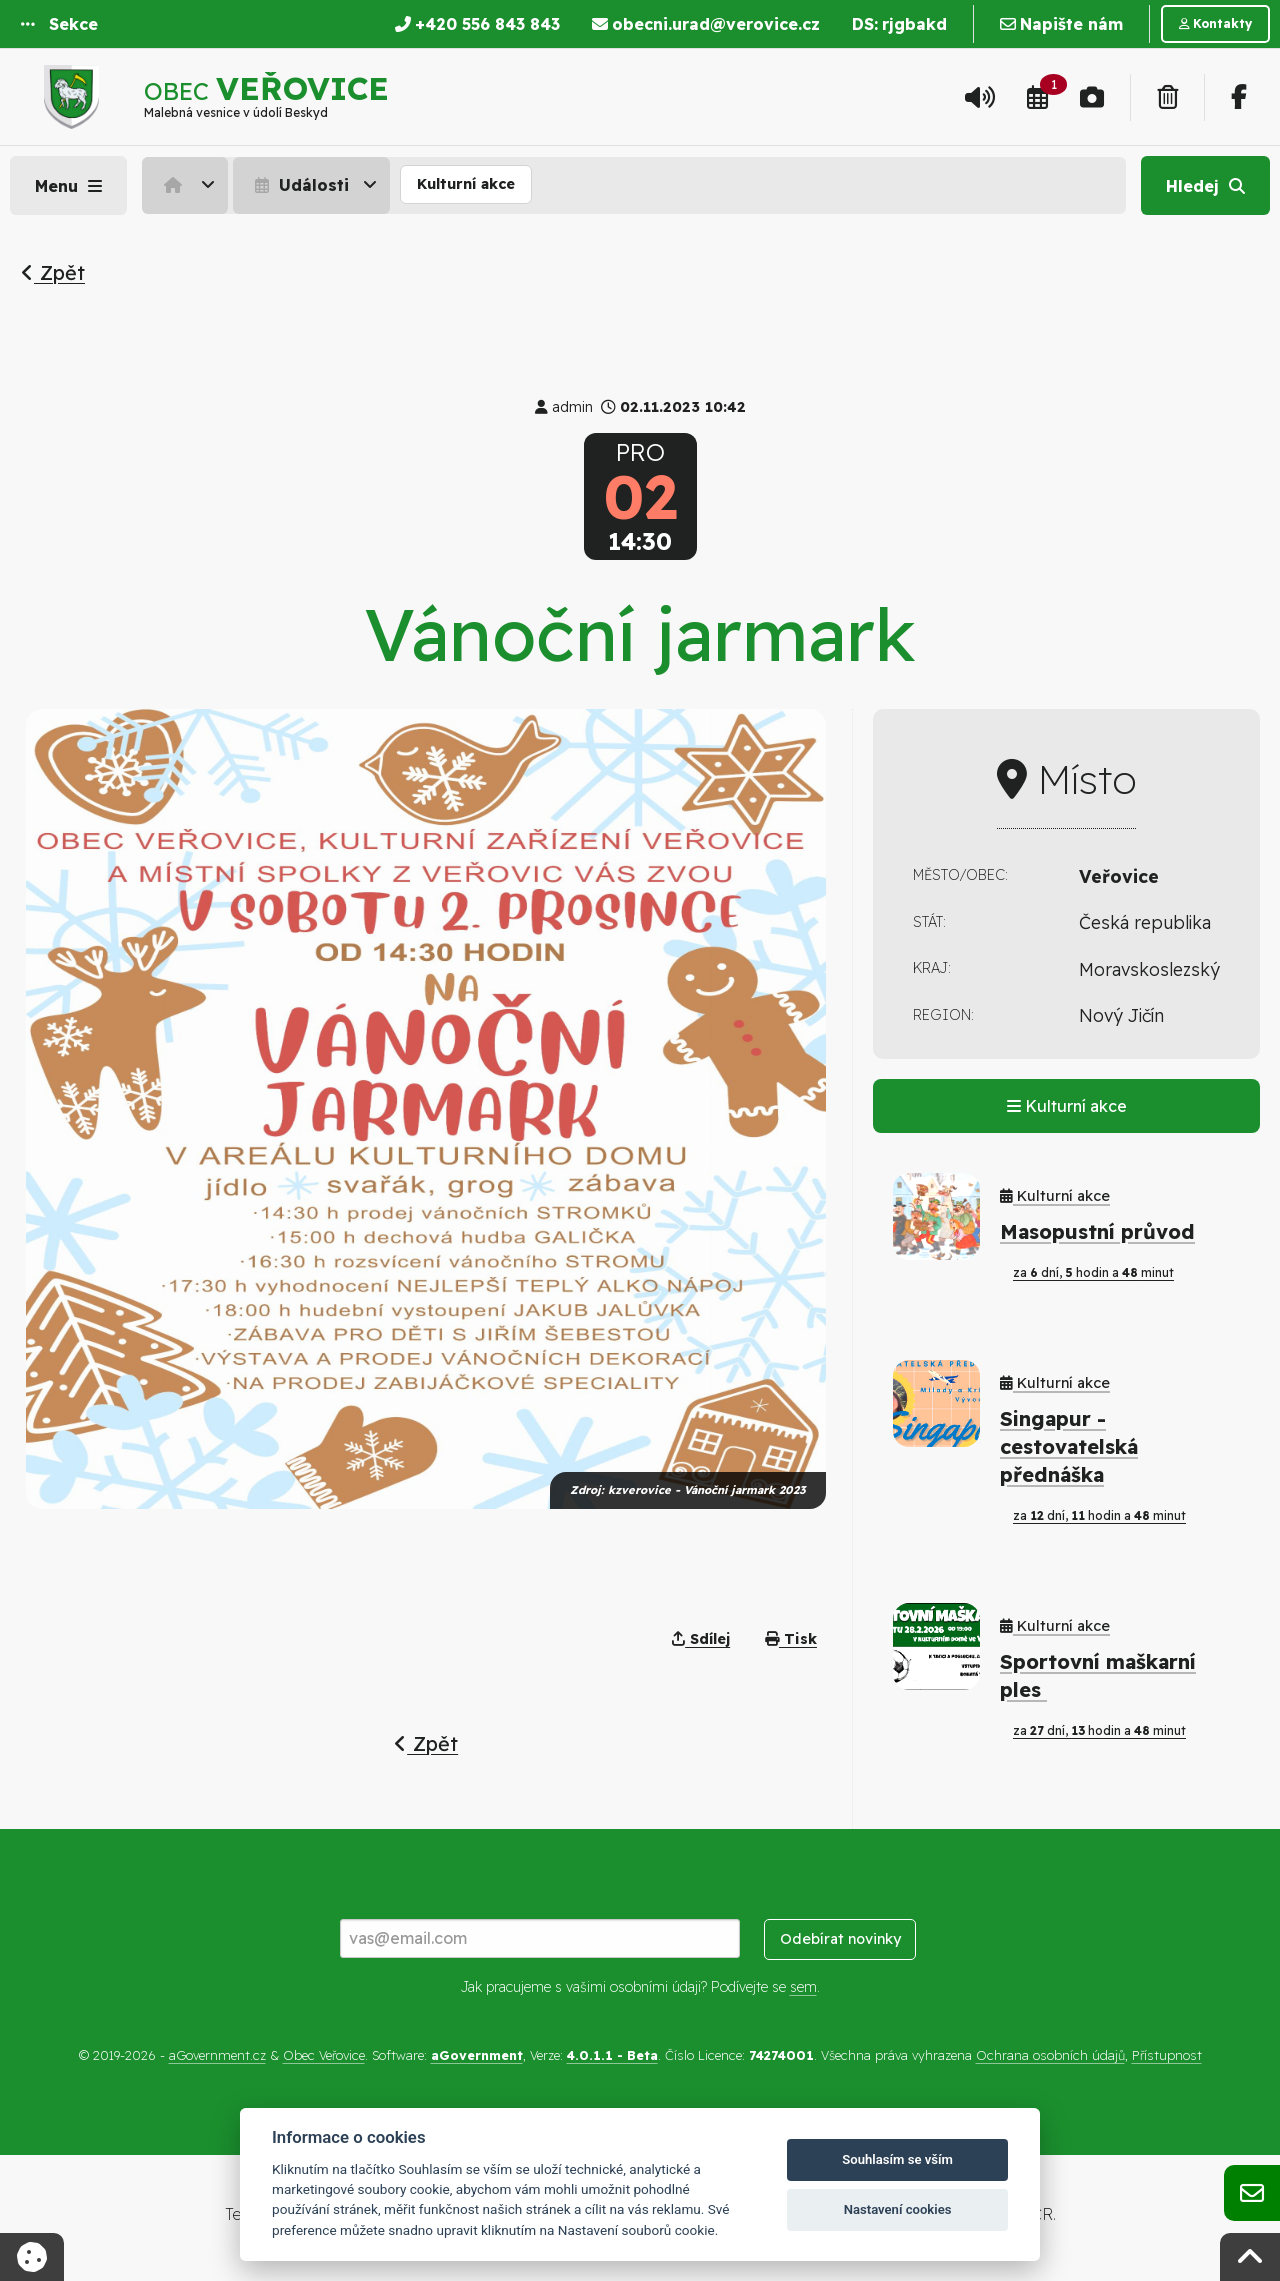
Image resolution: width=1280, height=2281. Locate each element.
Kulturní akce (466, 184)
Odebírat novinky (840, 1939)
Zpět (53, 272)
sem (803, 1987)
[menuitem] (187, 185)
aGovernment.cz (217, 2055)
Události (299, 185)
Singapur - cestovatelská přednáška (1069, 1446)
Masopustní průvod (1097, 1231)
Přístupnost (1167, 2055)
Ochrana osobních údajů (1050, 2055)
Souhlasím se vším (897, 2159)
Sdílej (701, 1639)
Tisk (791, 1639)
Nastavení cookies (898, 2209)
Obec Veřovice (324, 2055)
